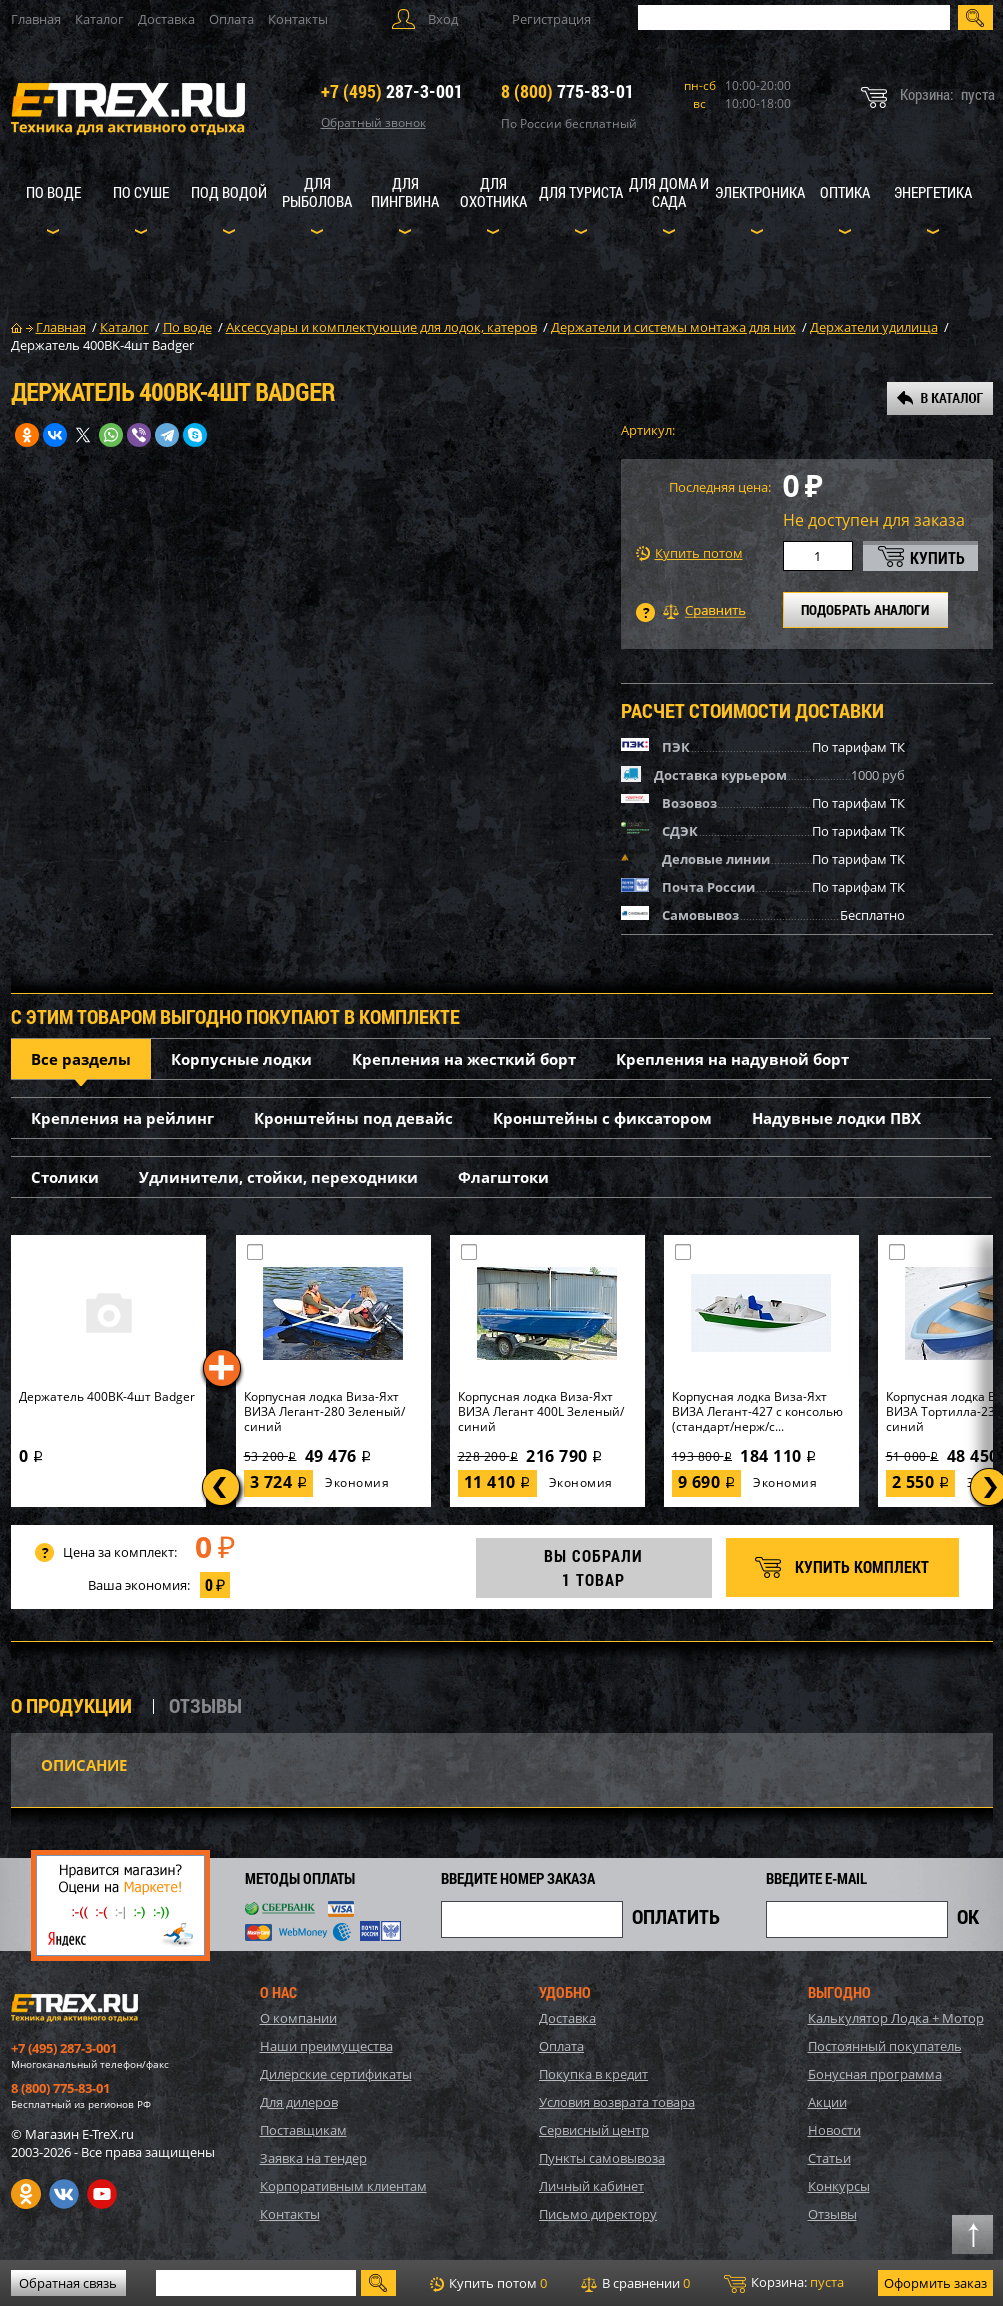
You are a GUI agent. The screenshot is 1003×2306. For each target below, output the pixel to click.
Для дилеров (299, 2102)
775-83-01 (567, 91)
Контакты (298, 19)
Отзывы (832, 2214)
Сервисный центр (594, 2130)
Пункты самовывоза (602, 2158)
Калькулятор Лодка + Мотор (896, 2018)
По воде (53, 192)
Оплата (231, 19)
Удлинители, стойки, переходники (278, 1177)
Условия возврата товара (617, 2102)
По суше (141, 192)
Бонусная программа (875, 2074)
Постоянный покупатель (885, 2046)
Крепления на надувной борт (732, 1059)
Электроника (760, 192)
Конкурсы (839, 2186)
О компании (298, 2018)
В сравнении (635, 2283)
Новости (834, 2130)
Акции (827, 2102)
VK (64, 2194)
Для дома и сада (669, 192)
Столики (65, 1177)
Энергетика (933, 192)
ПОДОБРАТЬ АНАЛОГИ (865, 609)
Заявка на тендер (313, 2158)
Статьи (829, 2158)
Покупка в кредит (593, 2074)
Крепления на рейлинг (122, 1118)
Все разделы (81, 1059)
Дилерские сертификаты (336, 2074)
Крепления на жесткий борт (464, 1059)
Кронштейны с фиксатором (602, 1118)
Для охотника (493, 192)
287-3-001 (392, 91)
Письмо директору (598, 2214)
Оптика (845, 192)
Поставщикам (303, 2130)
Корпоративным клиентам (343, 2186)
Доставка (166, 19)
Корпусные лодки (241, 1059)
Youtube (102, 2194)
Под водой (229, 192)
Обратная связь (68, 2283)
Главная (36, 19)
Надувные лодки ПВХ (836, 1118)
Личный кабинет (591, 2186)
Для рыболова (317, 192)
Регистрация (551, 19)
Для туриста (581, 192)
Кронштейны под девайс (353, 1118)
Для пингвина (405, 192)
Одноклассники (26, 2194)
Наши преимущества (326, 2046)
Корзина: (784, 2283)
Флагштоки (503, 1177)
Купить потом (689, 553)
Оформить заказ (935, 2283)
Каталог (99, 19)
